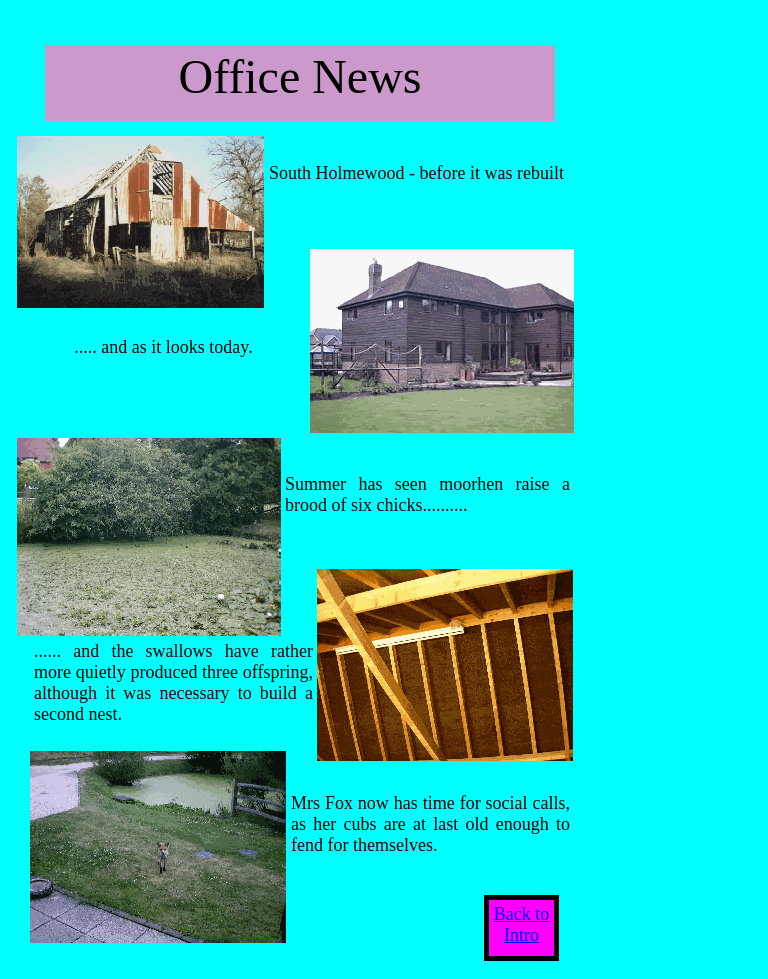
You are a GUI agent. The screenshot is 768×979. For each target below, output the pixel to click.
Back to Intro (522, 924)
